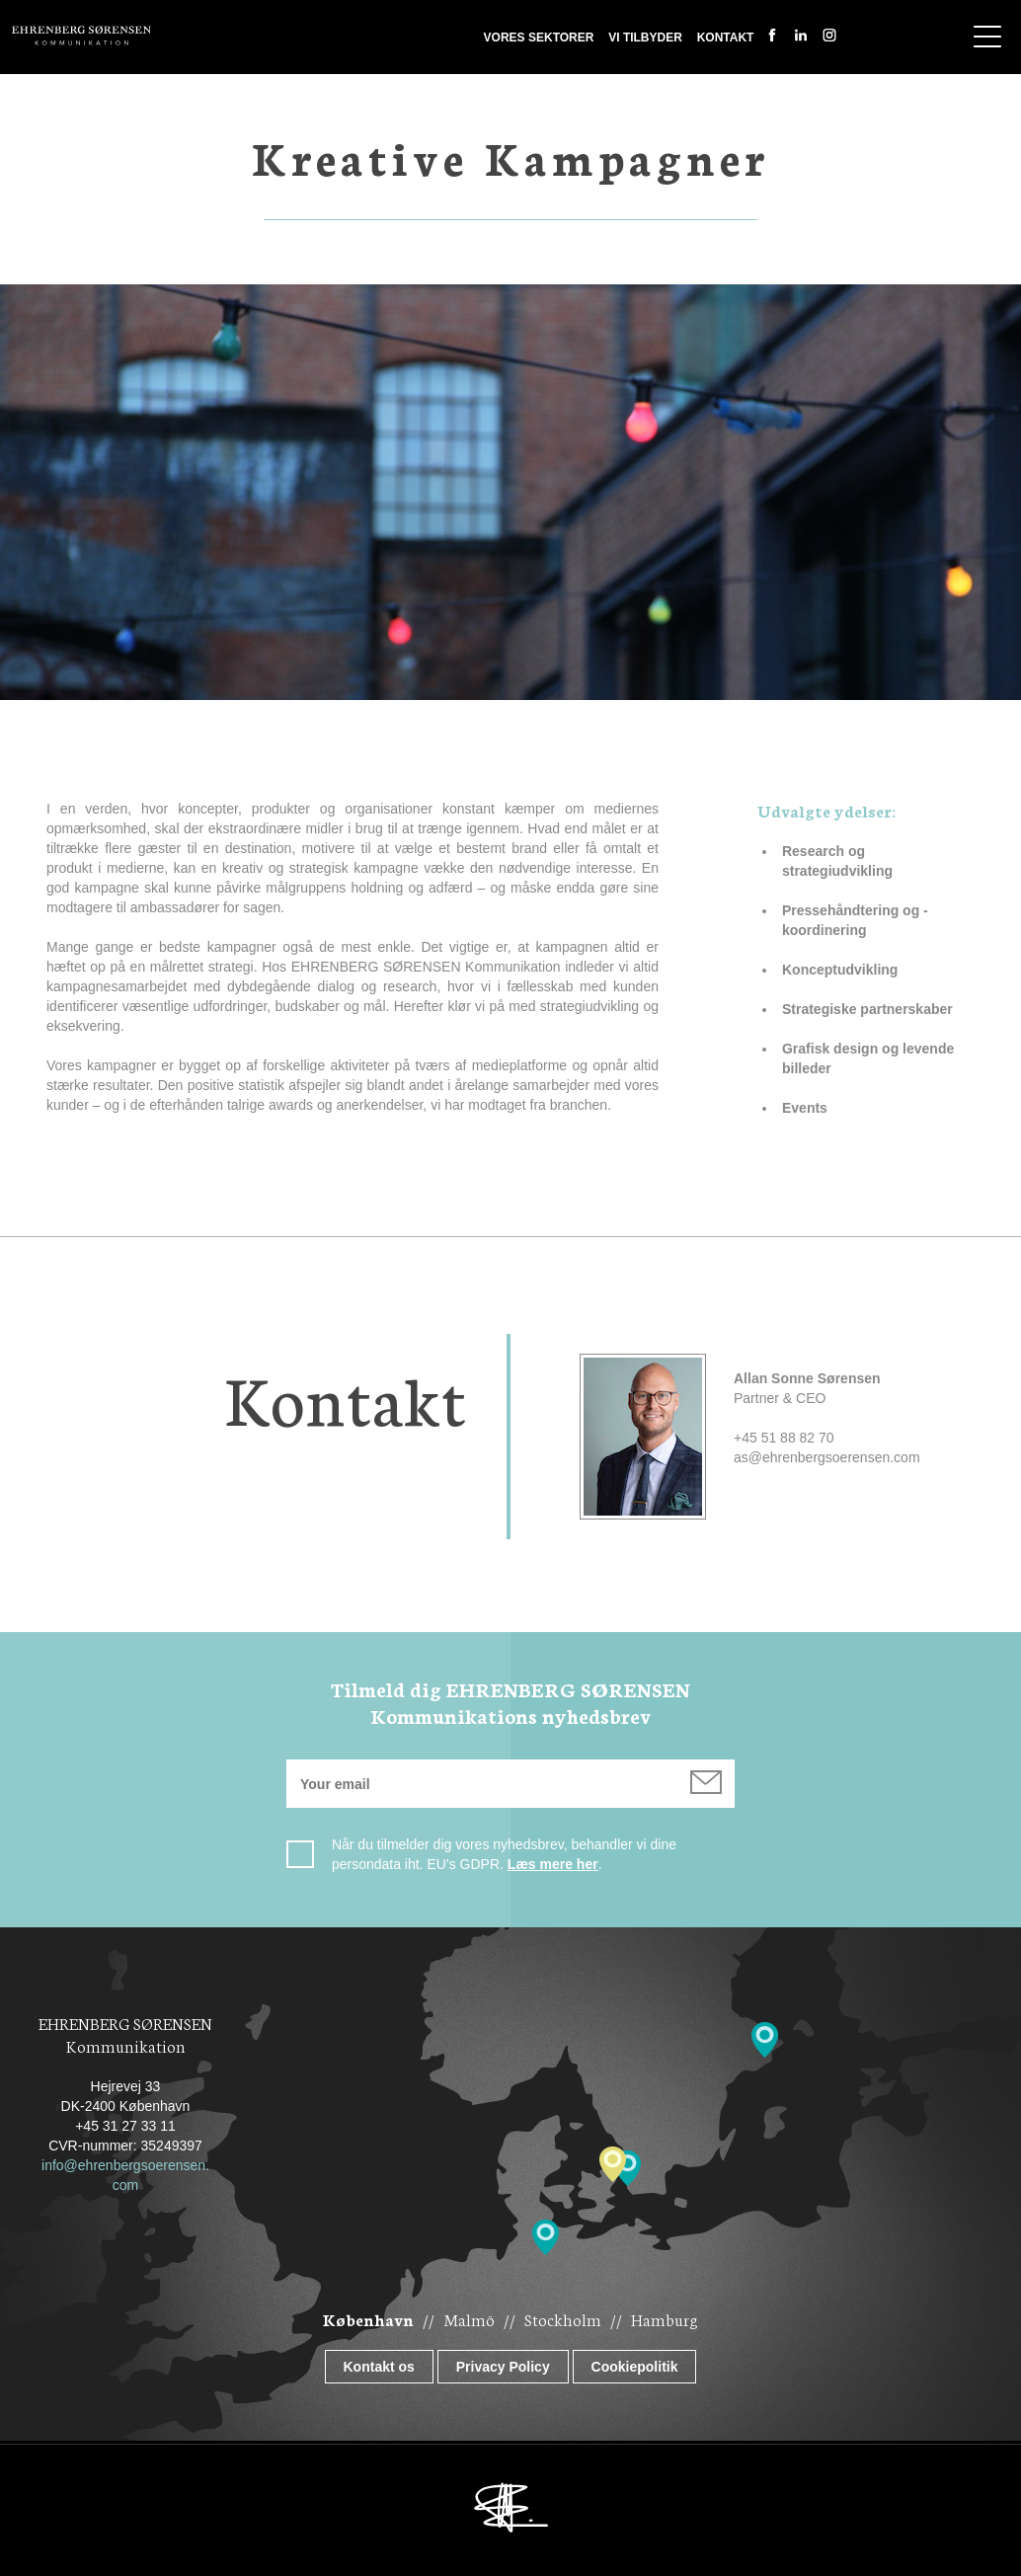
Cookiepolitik (634, 2367)
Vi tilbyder (645, 37)
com (125, 2185)
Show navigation (987, 36)
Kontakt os (379, 2367)
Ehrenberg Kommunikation (81, 35)
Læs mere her (553, 1864)
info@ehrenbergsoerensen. (125, 2165)
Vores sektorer (539, 37)
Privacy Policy (503, 2367)
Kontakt (725, 37)
